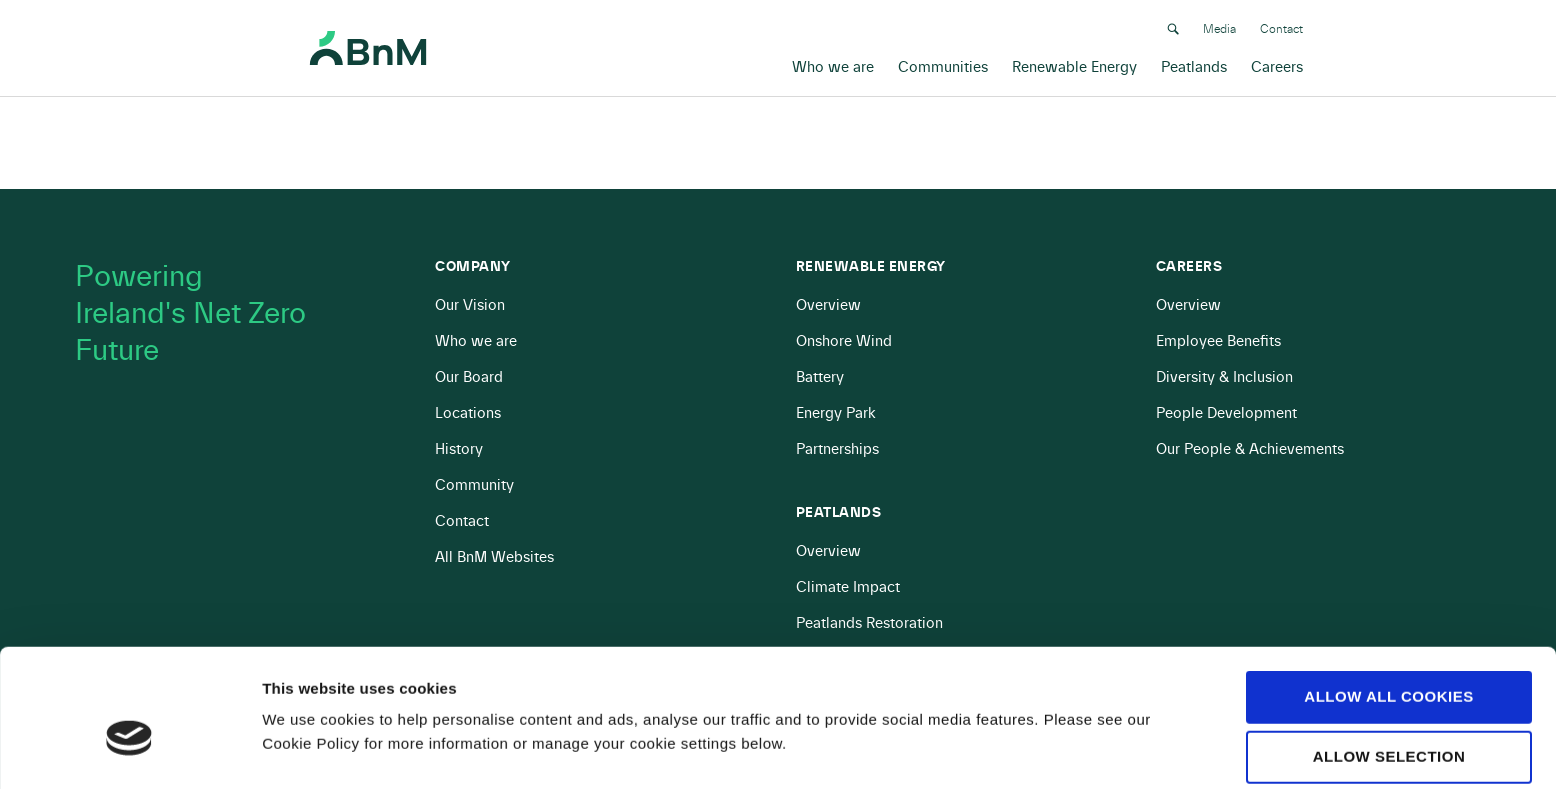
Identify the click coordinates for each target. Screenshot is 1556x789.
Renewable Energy (1074, 65)
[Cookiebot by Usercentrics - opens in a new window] (129, 750)
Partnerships (837, 449)
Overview (828, 305)
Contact (1281, 27)
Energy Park (836, 413)
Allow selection (1389, 658)
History (459, 449)
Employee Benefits (1218, 341)
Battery (820, 377)
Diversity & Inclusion (1224, 377)
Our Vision (470, 305)
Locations (468, 413)
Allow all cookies (1388, 598)
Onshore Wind (844, 341)
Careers (1277, 65)
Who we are (833, 65)
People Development (1226, 413)
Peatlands (1194, 65)
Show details (1049, 710)
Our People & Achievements (1250, 449)
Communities (943, 65)
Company (473, 267)
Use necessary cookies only (1388, 729)
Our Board (469, 377)
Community (474, 485)
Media (1219, 27)
